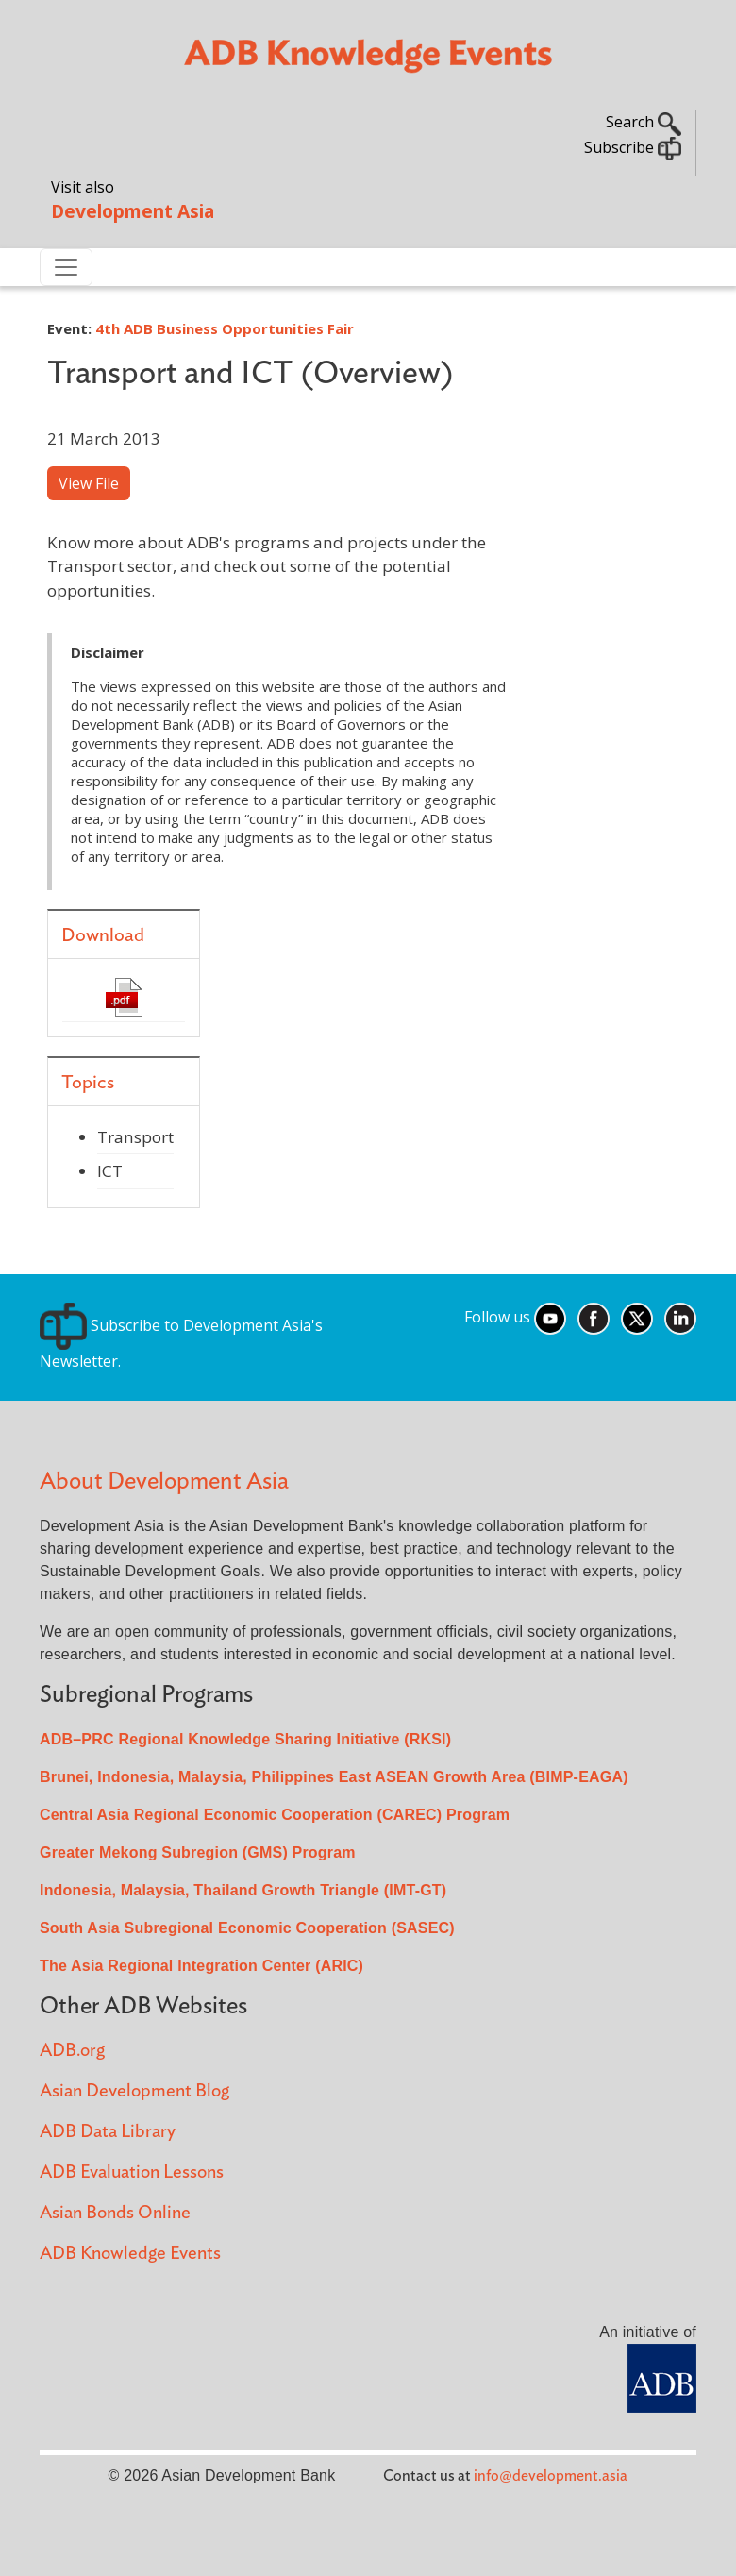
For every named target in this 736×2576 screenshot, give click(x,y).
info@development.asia (550, 2475)
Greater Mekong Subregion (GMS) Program (198, 1852)
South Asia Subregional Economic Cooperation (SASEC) (247, 1928)
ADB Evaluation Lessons (132, 2172)
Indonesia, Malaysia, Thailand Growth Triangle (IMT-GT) (243, 1890)
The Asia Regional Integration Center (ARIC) (201, 1966)
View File (89, 483)
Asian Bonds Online (115, 2213)
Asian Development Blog (134, 2091)
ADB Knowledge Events (130, 2254)
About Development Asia (164, 1481)
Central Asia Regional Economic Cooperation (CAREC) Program (275, 1815)
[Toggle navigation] (66, 267)
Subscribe (632, 147)
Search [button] (643, 121)
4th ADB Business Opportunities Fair (224, 328)
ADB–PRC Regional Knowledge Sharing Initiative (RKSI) (245, 1739)
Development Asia (132, 211)
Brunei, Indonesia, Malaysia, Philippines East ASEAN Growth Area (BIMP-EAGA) (334, 1777)
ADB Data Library (108, 2132)
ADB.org (72, 2051)
